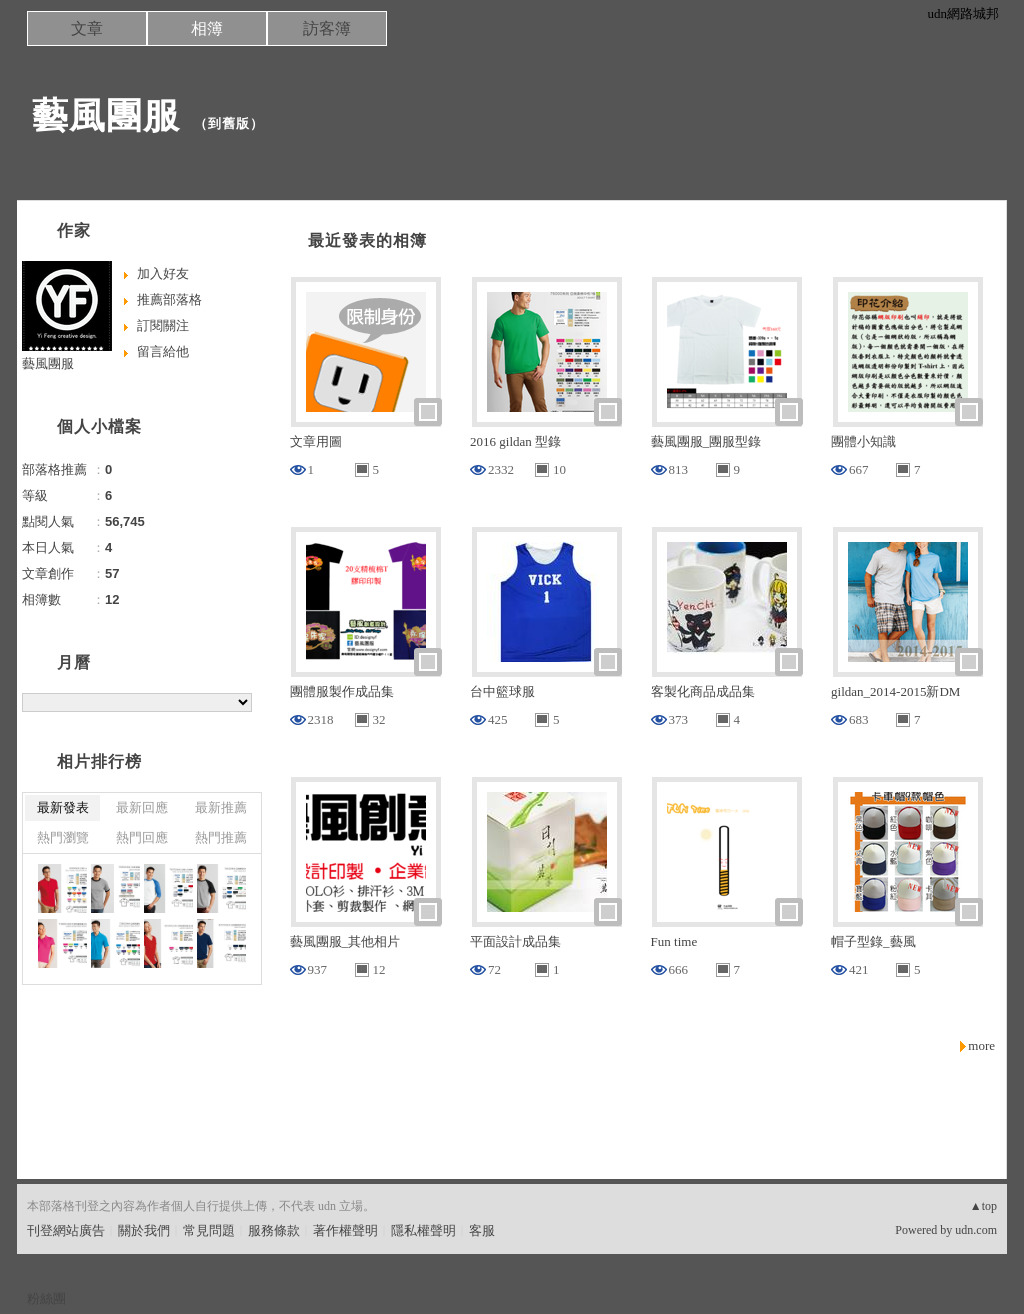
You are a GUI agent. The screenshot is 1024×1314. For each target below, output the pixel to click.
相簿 (207, 28)
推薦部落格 (169, 299)
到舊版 (229, 123)
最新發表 (63, 807)
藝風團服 (106, 115)
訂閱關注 (163, 325)
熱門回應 (142, 837)
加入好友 (163, 273)
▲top (983, 1206)
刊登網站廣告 (66, 1230)
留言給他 (163, 351)
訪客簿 (327, 28)
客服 (482, 1230)
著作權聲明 (345, 1230)
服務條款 (274, 1230)
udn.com (976, 1230)
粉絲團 (46, 1298)
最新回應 (142, 807)
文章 (87, 28)
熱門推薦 (221, 837)
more (981, 1045)
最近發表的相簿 (367, 240)
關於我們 (144, 1230)
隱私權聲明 (423, 1230)
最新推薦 (221, 807)
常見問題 (209, 1230)
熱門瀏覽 (63, 837)
